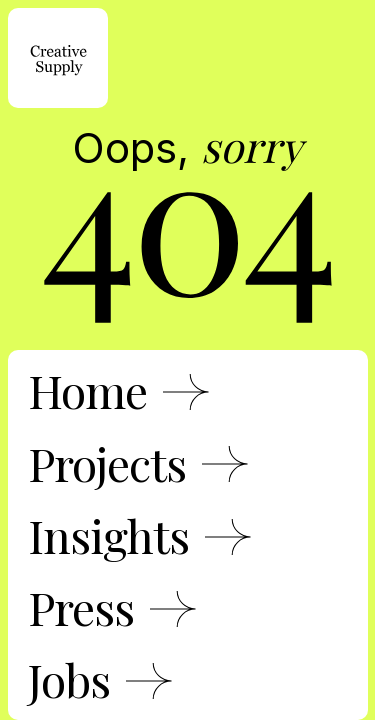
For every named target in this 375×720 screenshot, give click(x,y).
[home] (58, 58)
